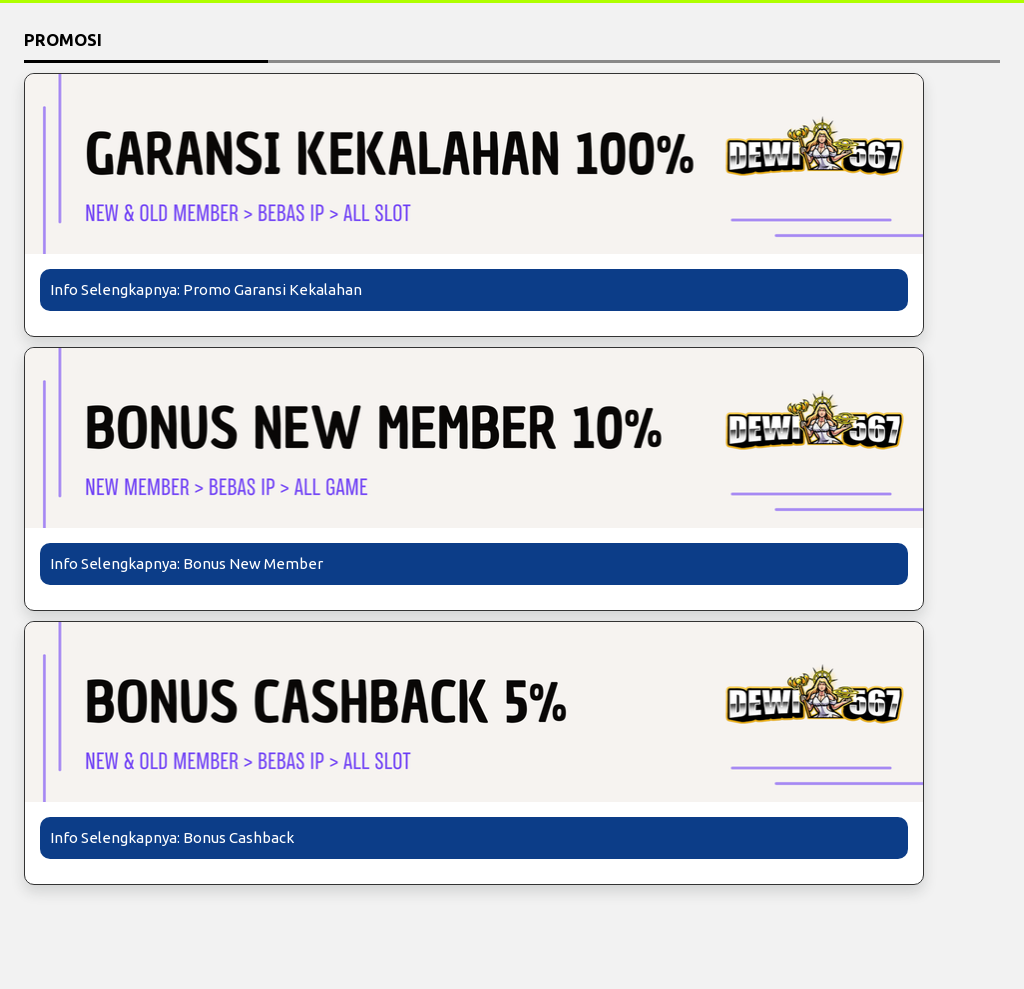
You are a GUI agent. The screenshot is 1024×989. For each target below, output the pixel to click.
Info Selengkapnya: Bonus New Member (186, 563)
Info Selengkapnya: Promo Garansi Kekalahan (206, 289)
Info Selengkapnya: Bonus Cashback (172, 837)
